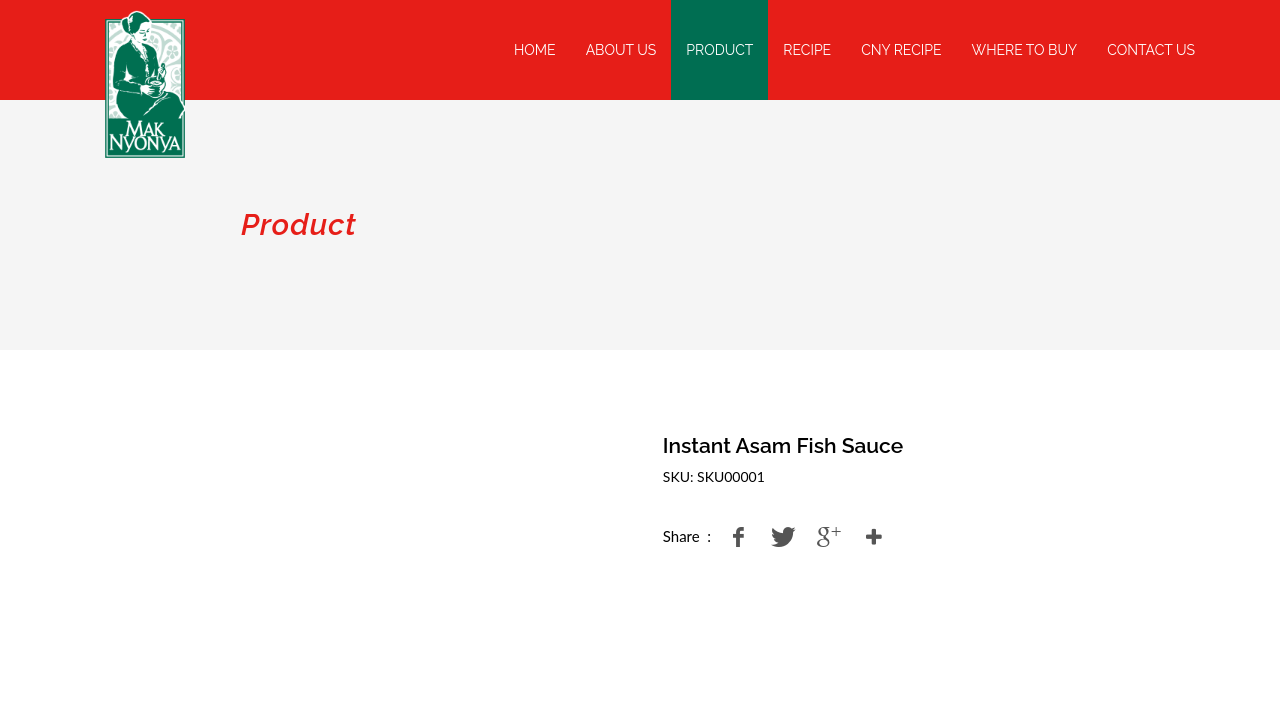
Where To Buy (1025, 50)
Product (719, 50)
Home (535, 50)
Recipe (807, 50)
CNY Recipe (901, 50)
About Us (621, 50)
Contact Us (1151, 50)
